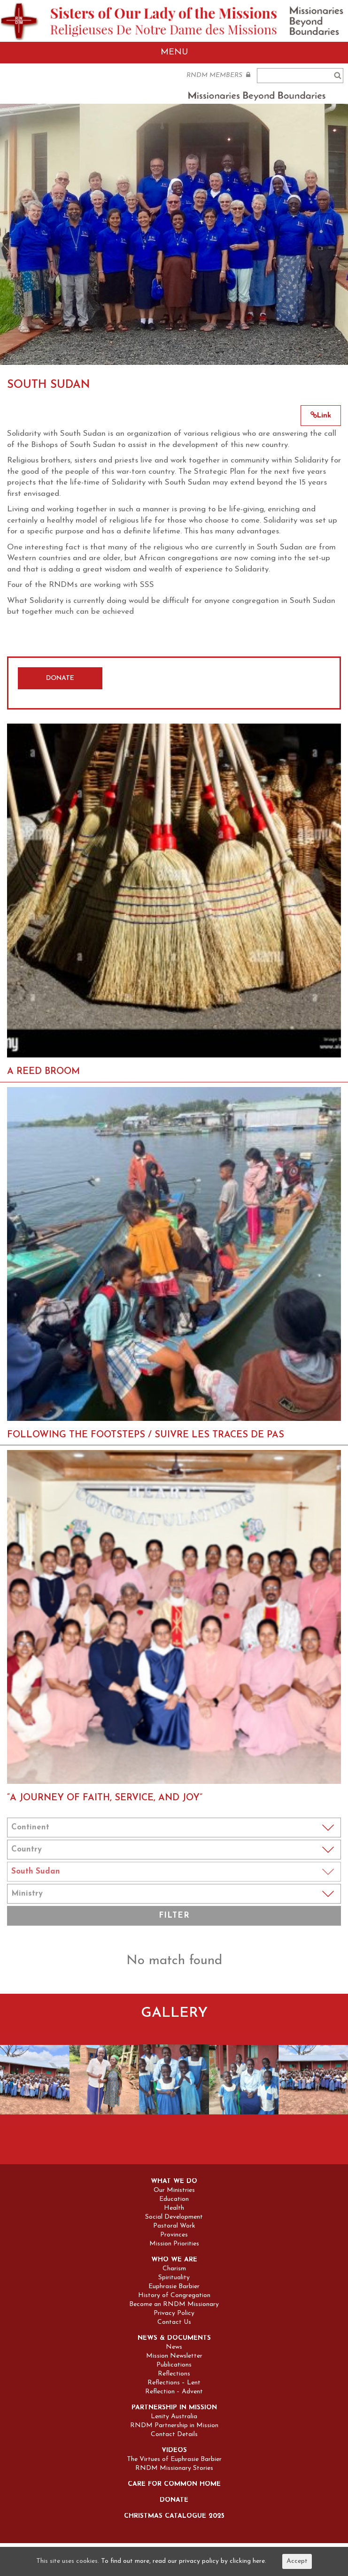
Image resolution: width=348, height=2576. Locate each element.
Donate (174, 2500)
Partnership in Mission (174, 2408)
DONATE (60, 678)
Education (174, 2199)
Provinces (174, 2235)
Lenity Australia (174, 2417)
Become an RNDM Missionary (174, 2304)
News (174, 2347)
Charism (174, 2269)
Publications (174, 2365)
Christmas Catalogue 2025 (174, 2516)
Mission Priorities (174, 2244)
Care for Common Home (174, 2484)
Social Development (174, 2217)
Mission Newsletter (174, 2356)
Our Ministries (174, 2190)
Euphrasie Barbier (174, 2286)
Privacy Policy (174, 2313)
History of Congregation (174, 2295)
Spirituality (174, 2278)
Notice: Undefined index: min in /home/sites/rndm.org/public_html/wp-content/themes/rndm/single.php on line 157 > (174, 1894)
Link (320, 415)
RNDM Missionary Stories (174, 2468)
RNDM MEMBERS (218, 75)
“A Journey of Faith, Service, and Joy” (104, 1798)
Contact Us (174, 2322)
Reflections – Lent (174, 2383)
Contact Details (174, 2434)
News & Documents (174, 2338)
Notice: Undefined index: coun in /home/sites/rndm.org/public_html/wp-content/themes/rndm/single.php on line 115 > (174, 1849)
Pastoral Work (174, 2226)
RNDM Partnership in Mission (174, 2425)
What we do (174, 2181)
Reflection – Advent (174, 2392)
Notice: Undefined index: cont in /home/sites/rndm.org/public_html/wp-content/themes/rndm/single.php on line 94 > (174, 1827)
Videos (174, 2450)
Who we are (174, 2260)
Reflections (174, 2374)
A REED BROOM (43, 1071)
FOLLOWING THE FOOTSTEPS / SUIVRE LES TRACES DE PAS (145, 1435)
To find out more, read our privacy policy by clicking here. (183, 2561)
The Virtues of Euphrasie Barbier (174, 2459)
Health (174, 2208)
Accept (297, 2561)
